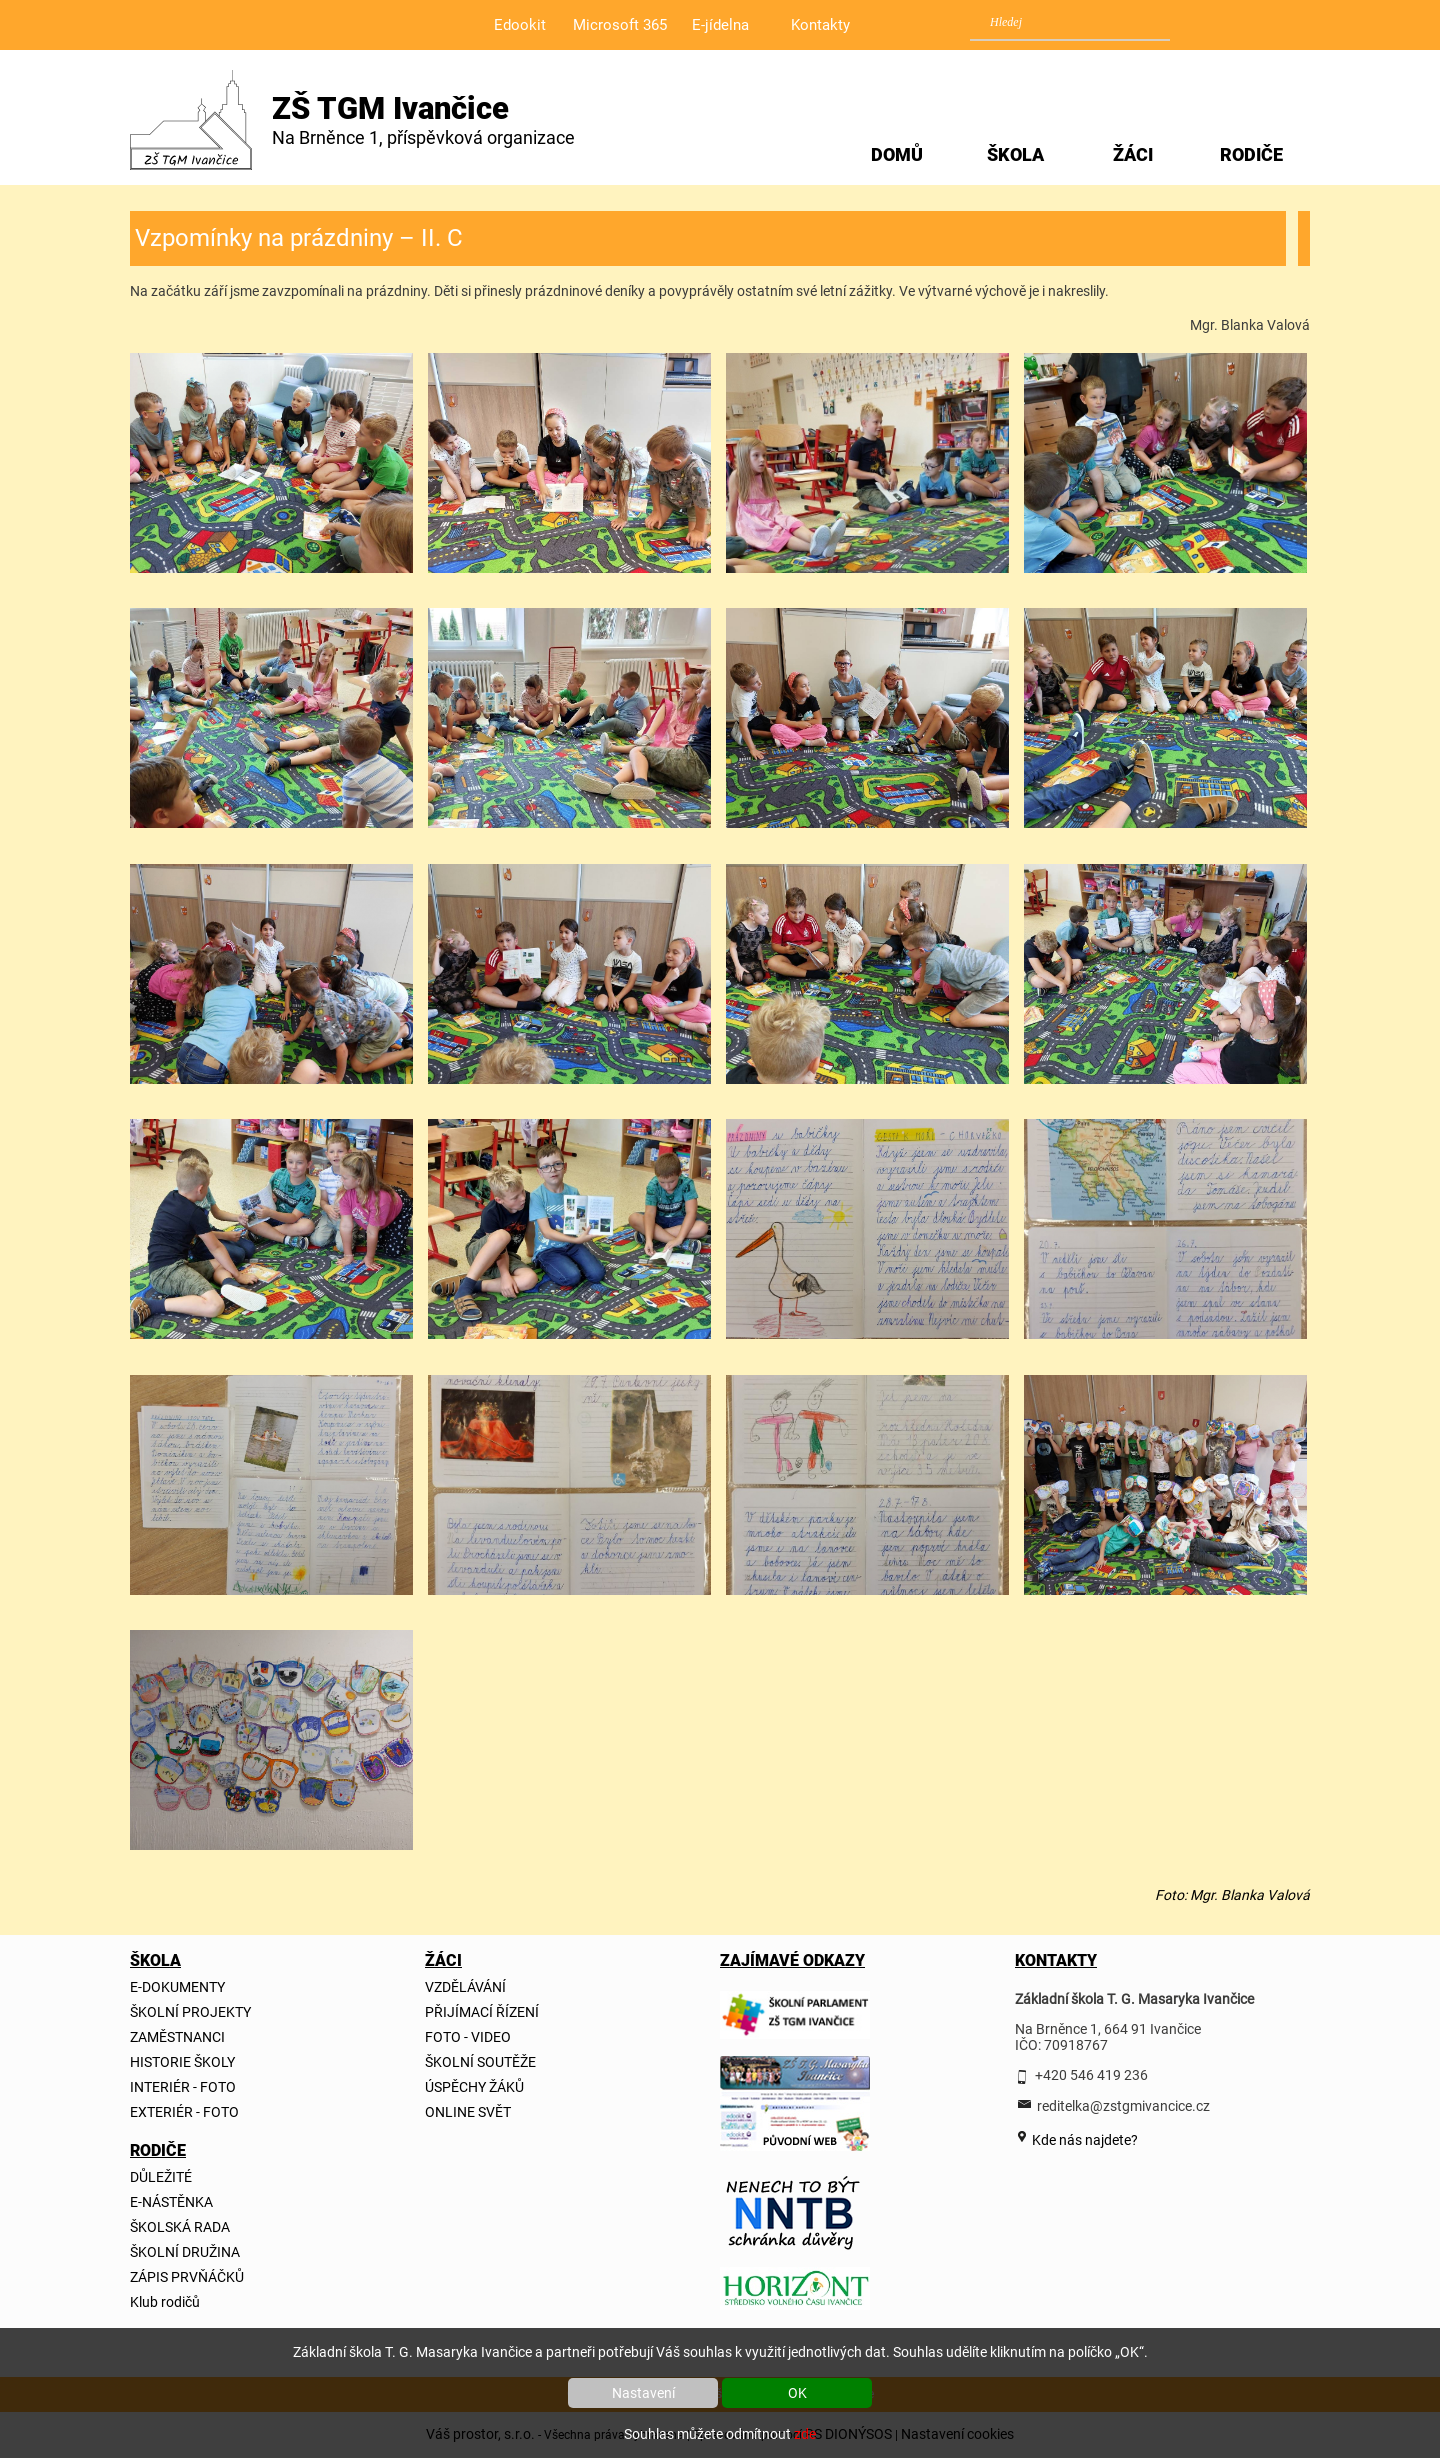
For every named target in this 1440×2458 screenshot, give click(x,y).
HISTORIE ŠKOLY (182, 2062)
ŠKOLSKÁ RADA (180, 2227)
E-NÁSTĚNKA (171, 2202)
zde (805, 2434)
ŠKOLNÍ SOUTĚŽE (480, 2062)
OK (797, 2393)
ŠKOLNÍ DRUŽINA (185, 2252)
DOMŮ (897, 154)
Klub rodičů (165, 2302)
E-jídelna (720, 25)
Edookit (520, 25)
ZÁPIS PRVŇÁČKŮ (187, 2277)
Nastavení (643, 2393)
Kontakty (820, 25)
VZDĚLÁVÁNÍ (465, 1987)
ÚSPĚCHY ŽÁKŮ (474, 2087)
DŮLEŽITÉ (161, 2177)
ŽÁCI (1133, 154)
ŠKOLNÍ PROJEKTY (190, 2012)
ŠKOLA (1015, 154)
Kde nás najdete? (1083, 2140)
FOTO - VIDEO (468, 2037)
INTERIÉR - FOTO (183, 2087)
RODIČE (1251, 154)
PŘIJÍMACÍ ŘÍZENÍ (482, 2012)
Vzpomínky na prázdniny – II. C (299, 238)
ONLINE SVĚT (468, 2112)
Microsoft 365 (620, 25)
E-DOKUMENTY (177, 1987)
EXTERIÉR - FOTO (184, 2112)
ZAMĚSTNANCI (177, 2037)
